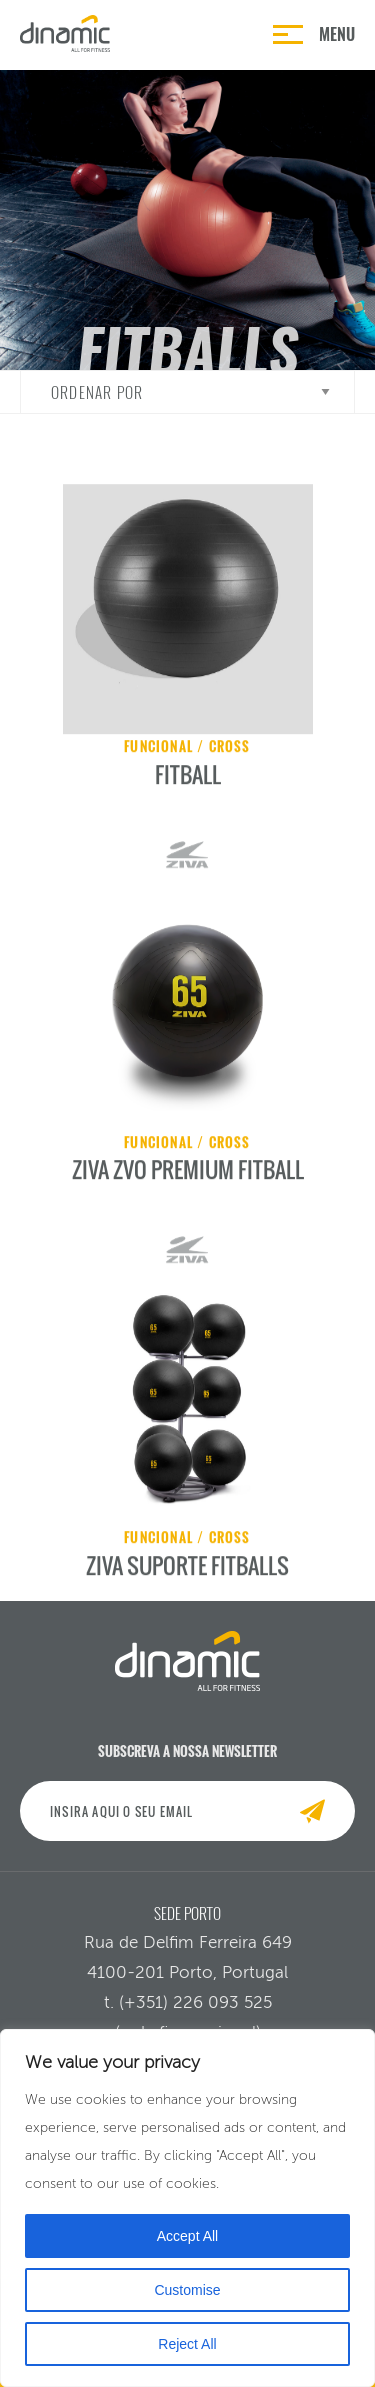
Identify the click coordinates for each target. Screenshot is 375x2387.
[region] (187, 2208)
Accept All (187, 2236)
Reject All (187, 2344)
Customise (187, 2290)
